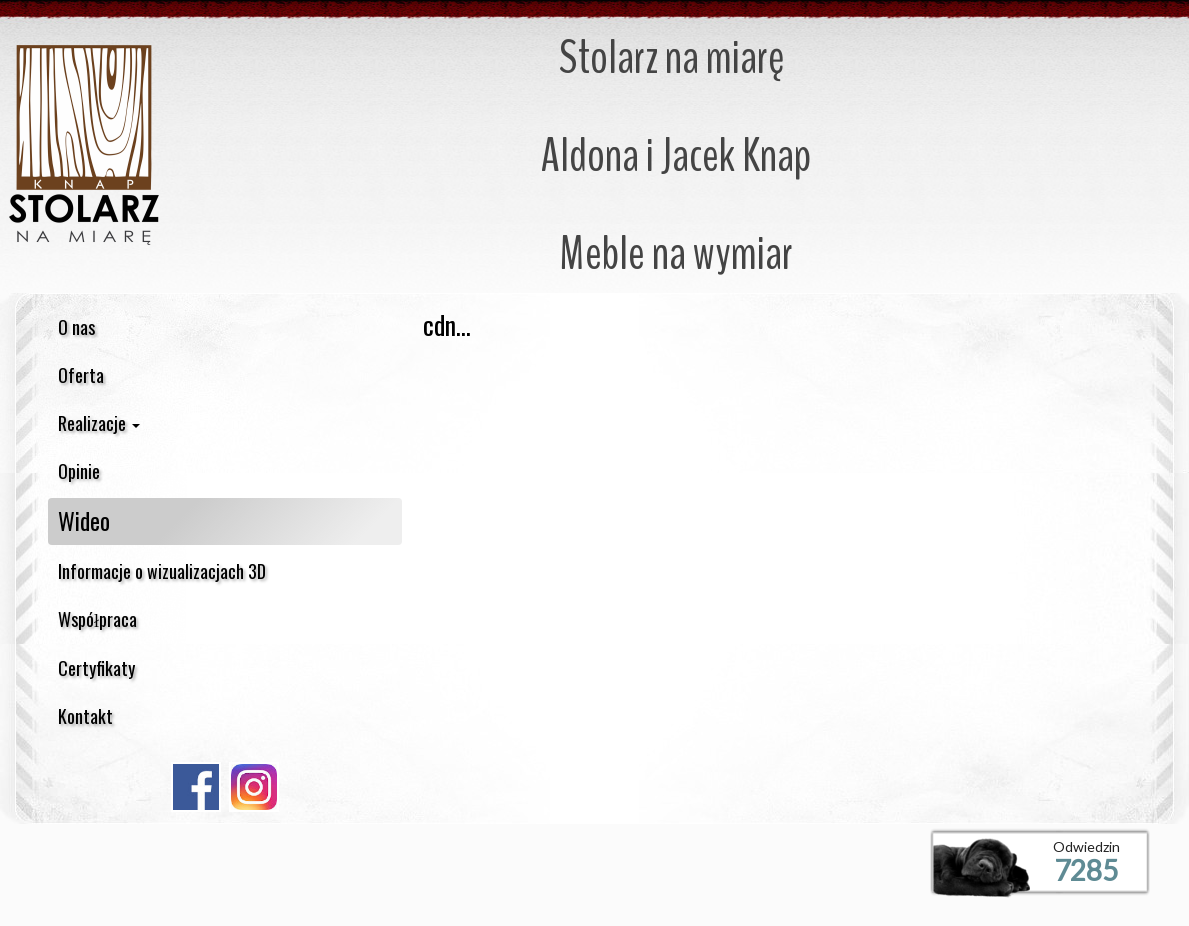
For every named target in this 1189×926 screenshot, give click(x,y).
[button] (225, 423)
